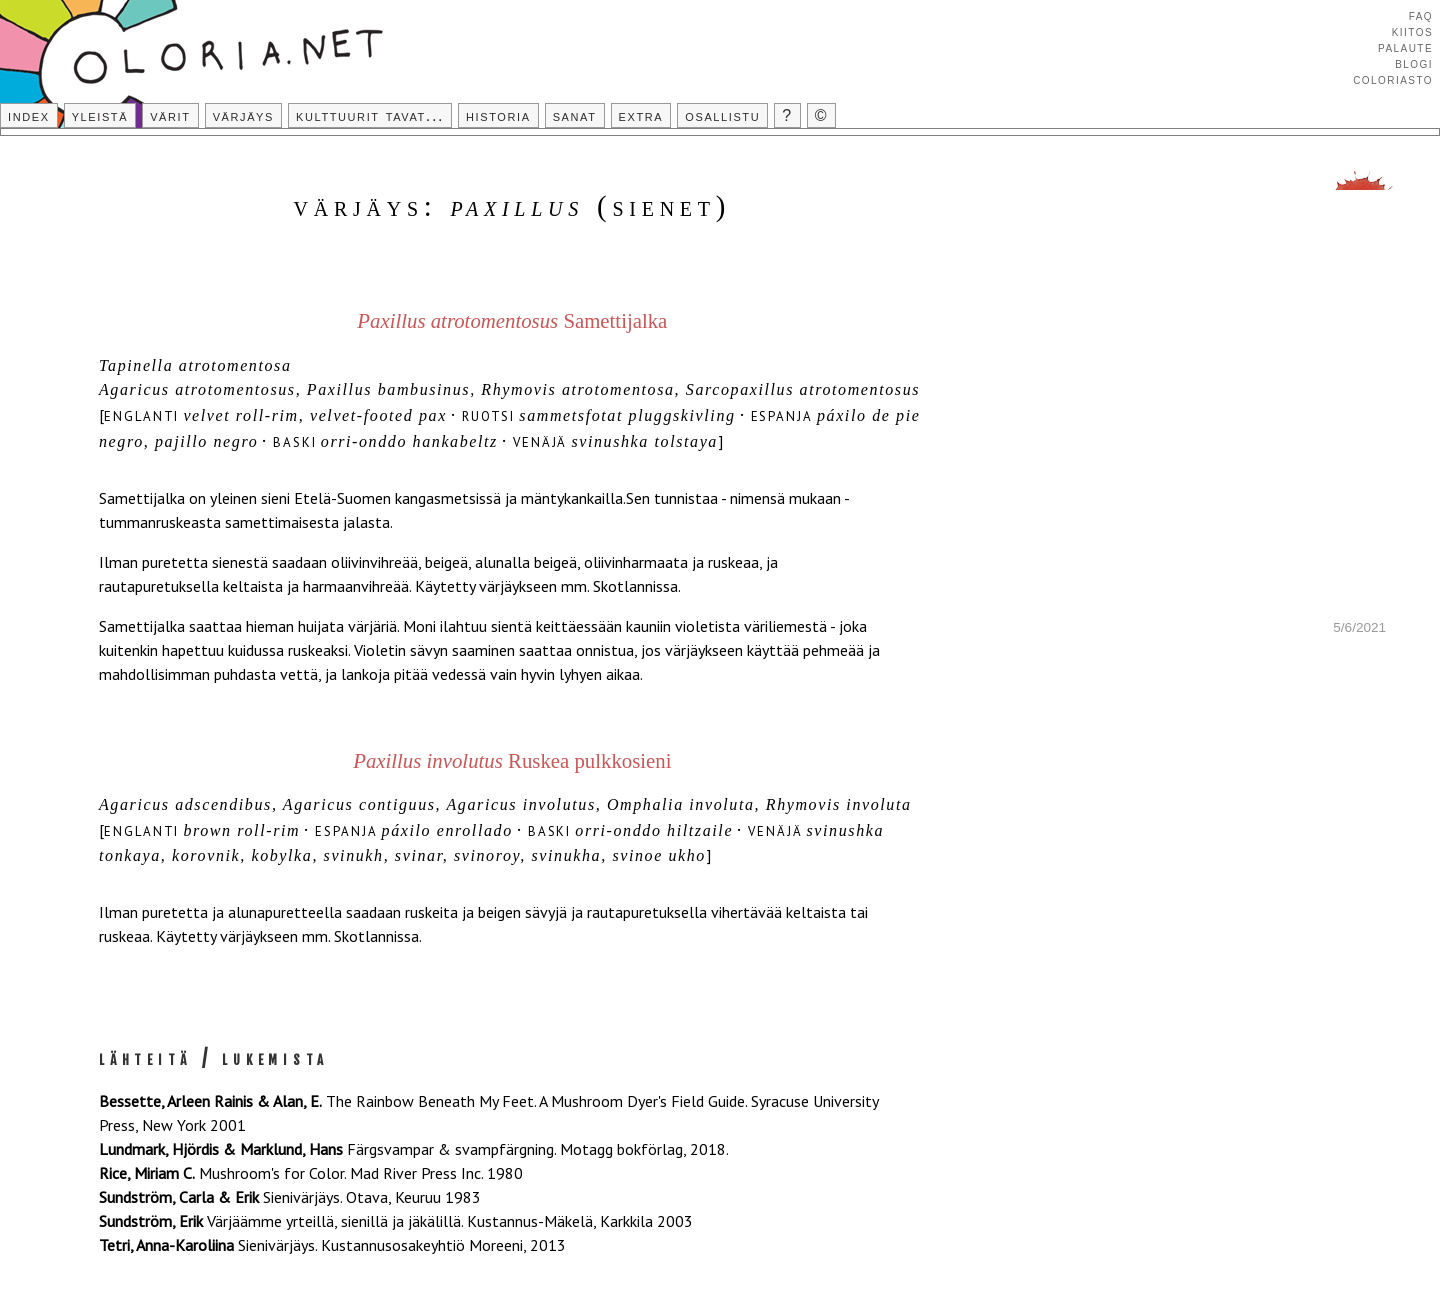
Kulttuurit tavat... (370, 115)
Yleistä (100, 115)
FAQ (1421, 15)
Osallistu (722, 115)
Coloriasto (1393, 79)
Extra (641, 115)
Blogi (1414, 63)
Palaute (1405, 47)
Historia (498, 115)
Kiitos (1412, 31)
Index (29, 115)
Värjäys (243, 115)
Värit (170, 115)
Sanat (575, 115)
